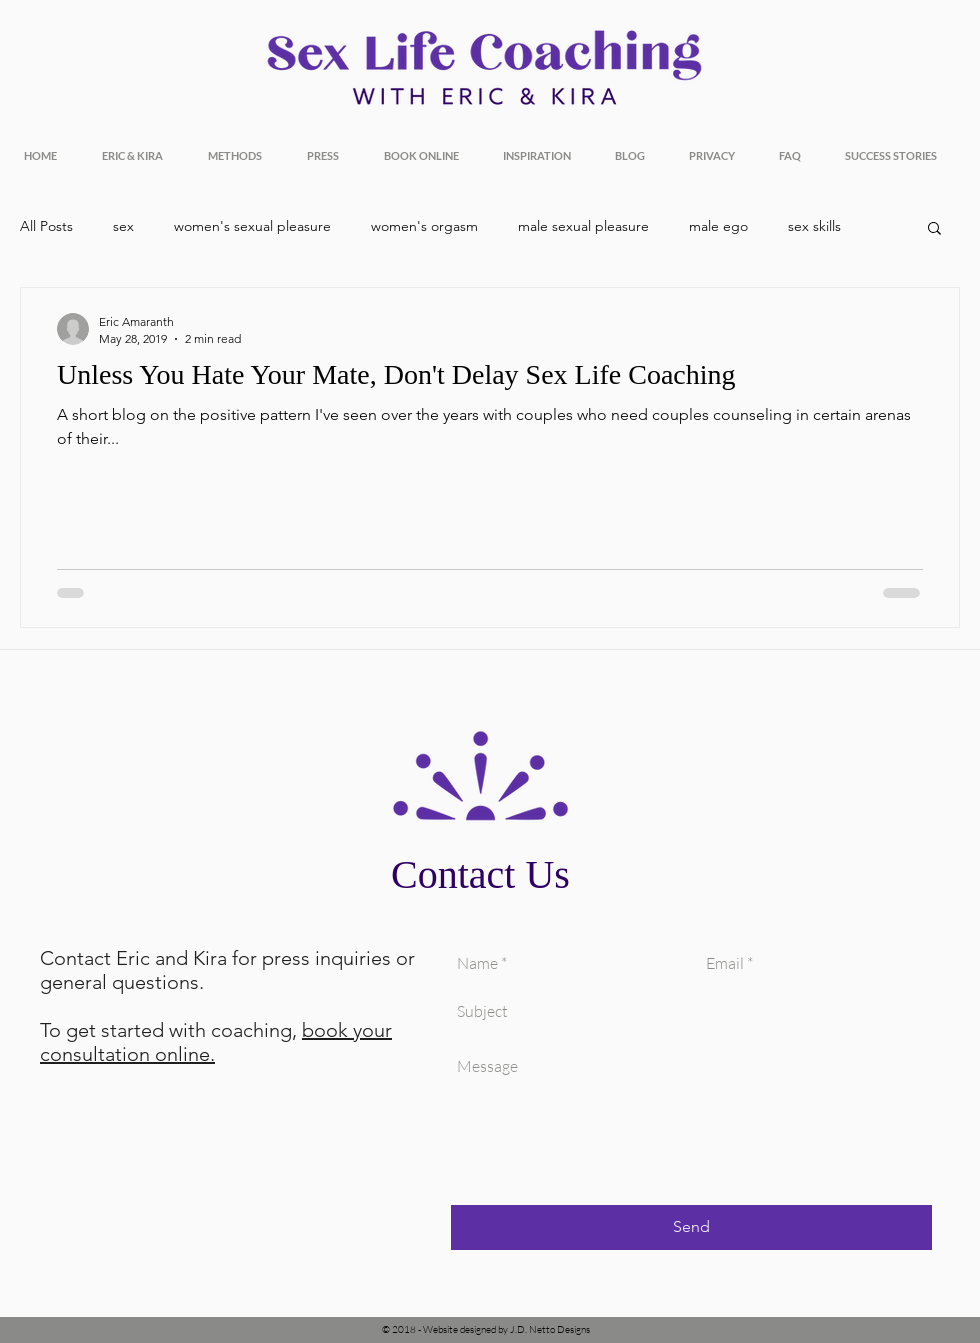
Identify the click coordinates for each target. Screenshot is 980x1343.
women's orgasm (424, 226)
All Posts (46, 226)
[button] (934, 229)
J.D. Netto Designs (550, 1329)
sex (123, 226)
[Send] (691, 1227)
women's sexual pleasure (252, 226)
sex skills (814, 226)
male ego (718, 226)
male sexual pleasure (583, 226)
